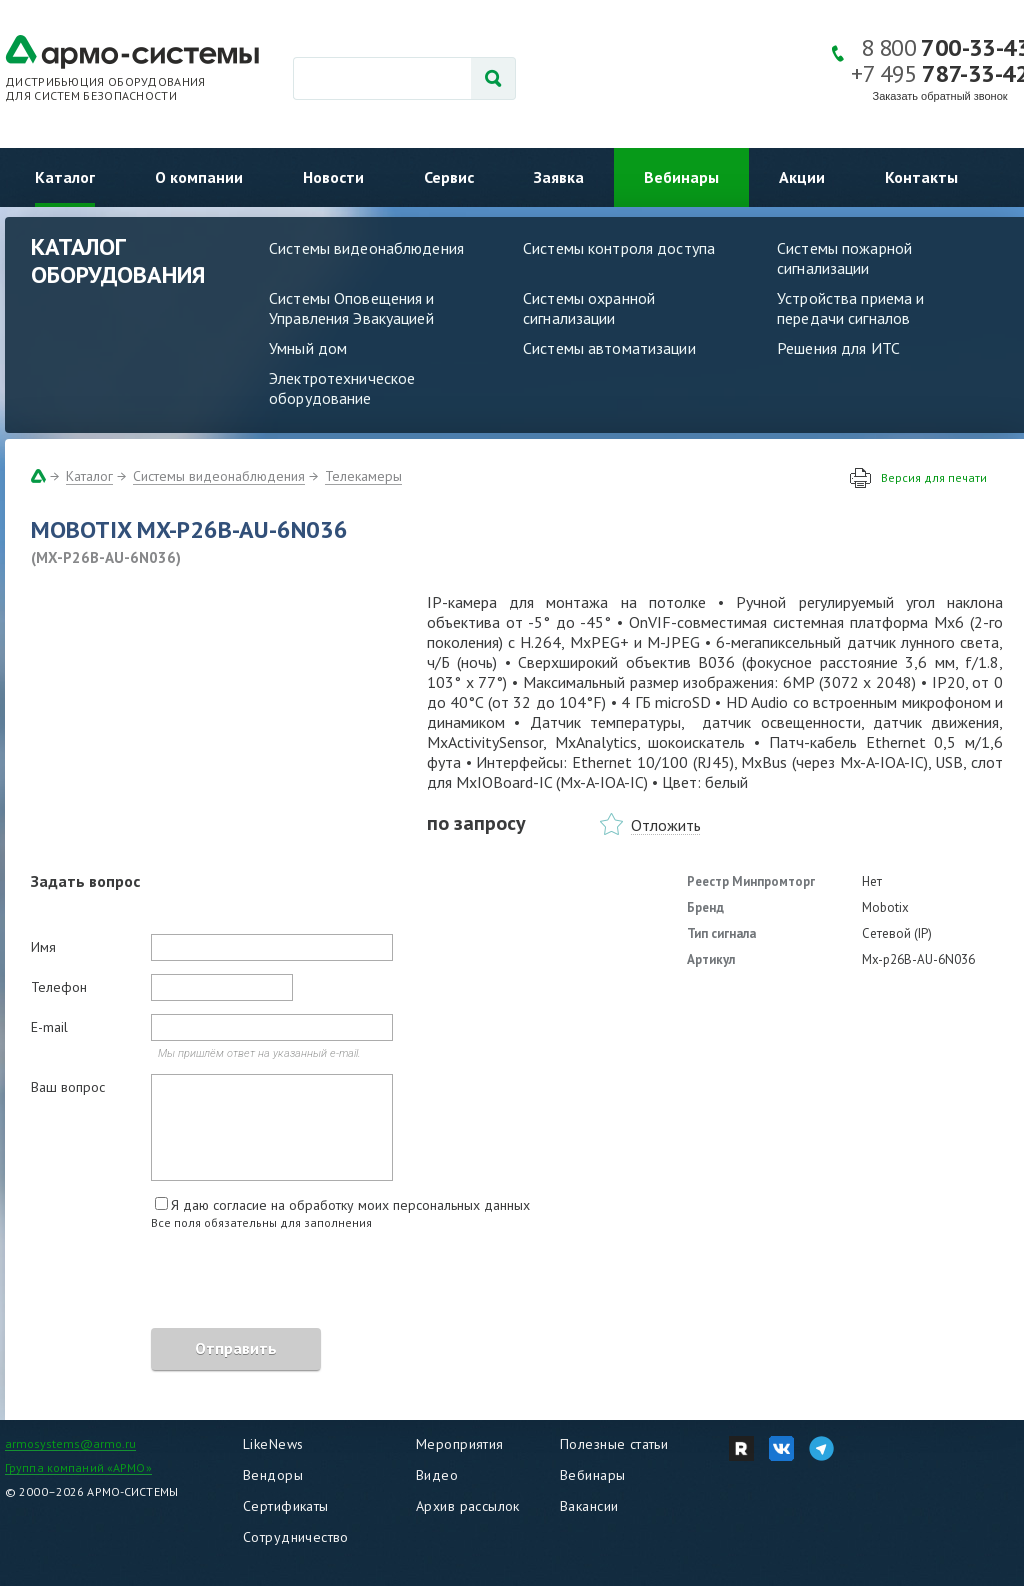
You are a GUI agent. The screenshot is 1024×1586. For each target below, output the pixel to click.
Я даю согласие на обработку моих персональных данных (350, 1205)
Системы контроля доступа (619, 248)
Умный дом (308, 348)
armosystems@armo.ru (70, 1443)
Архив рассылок (468, 1506)
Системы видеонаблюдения (366, 248)
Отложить (666, 825)
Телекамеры (363, 476)
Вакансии (589, 1506)
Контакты (921, 177)
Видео (437, 1475)
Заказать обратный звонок (940, 96)
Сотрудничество (296, 1537)
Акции (802, 177)
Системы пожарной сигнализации (844, 258)
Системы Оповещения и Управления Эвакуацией (352, 308)
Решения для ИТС (838, 348)
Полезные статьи (614, 1444)
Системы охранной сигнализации (589, 308)
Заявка (559, 177)
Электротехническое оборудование (342, 388)
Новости (333, 177)
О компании (199, 177)
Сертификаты (286, 1506)
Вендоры (273, 1475)
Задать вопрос (85, 881)
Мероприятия (460, 1444)
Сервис (449, 177)
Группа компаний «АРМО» (78, 1467)
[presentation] (183, 1282)
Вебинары (681, 177)
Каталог (65, 177)
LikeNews (273, 1444)
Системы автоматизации (609, 348)
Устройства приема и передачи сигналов (850, 308)
